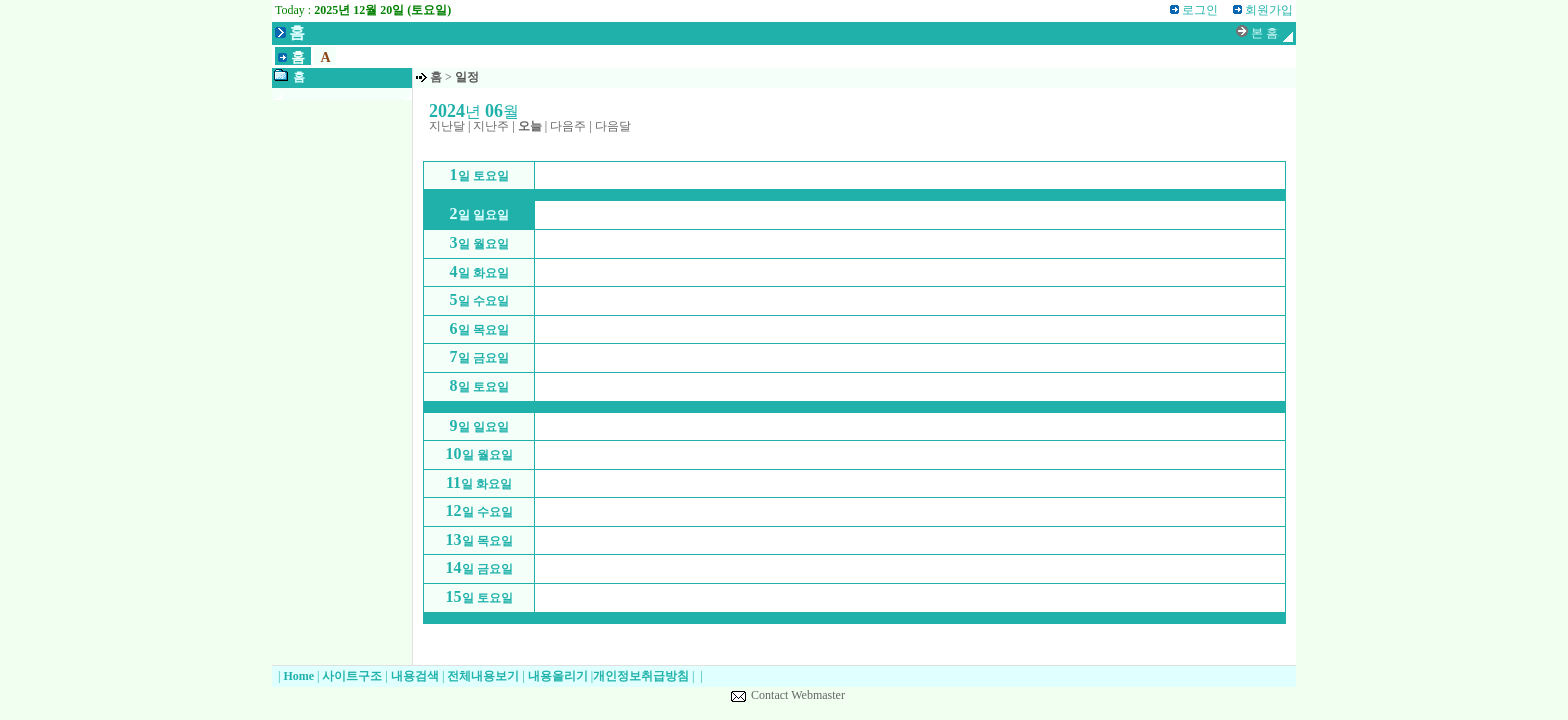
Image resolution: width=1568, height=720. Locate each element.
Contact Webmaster (798, 695)
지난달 (447, 126)
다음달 (613, 126)
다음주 (568, 126)
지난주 (491, 126)
